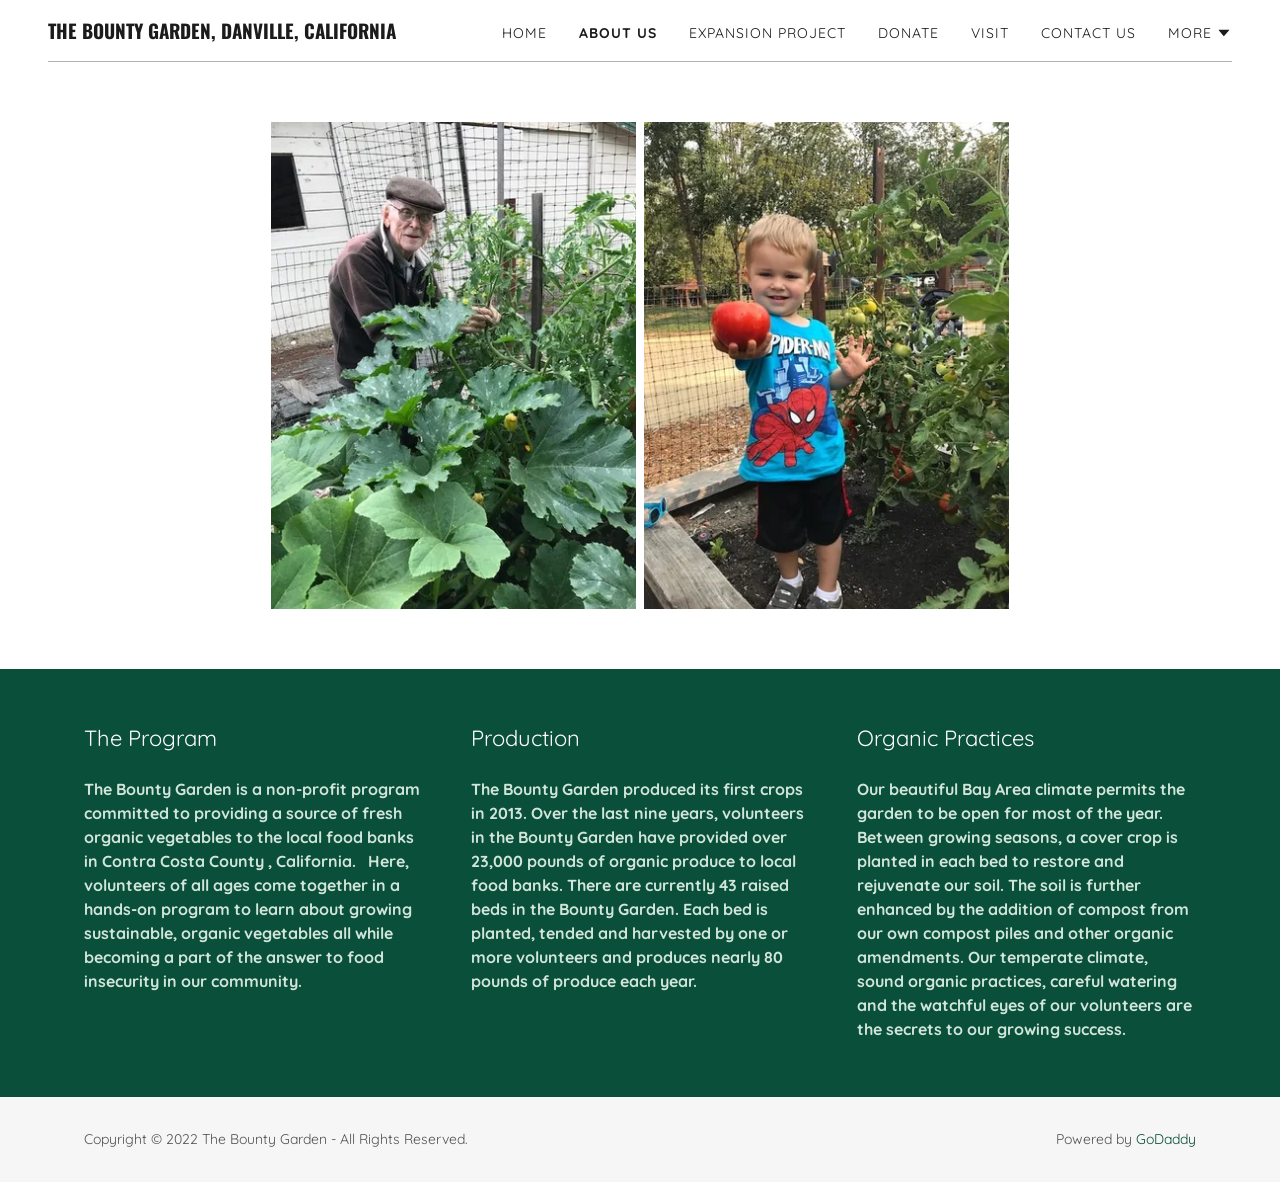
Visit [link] (990, 33)
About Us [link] (618, 33)
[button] (1200, 33)
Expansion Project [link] (767, 33)
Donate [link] (908, 33)
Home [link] (524, 33)
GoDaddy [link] (1166, 1139)
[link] (222, 33)
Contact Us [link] (1088, 33)
